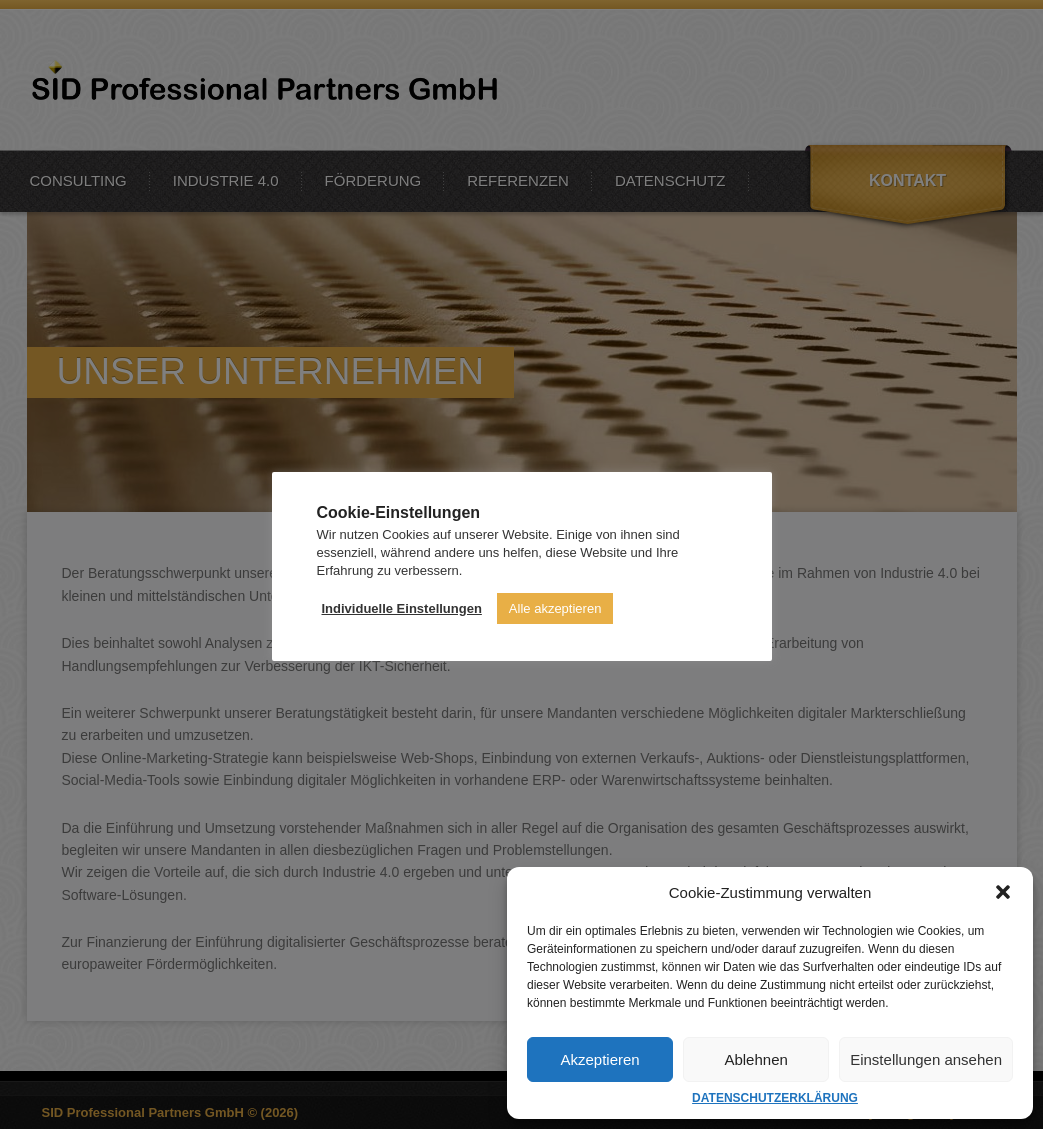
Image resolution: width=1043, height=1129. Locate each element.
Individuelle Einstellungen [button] (402, 608)
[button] (1003, 892)
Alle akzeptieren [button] (555, 608)
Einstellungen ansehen (926, 1059)
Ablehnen (755, 1059)
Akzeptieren (599, 1059)
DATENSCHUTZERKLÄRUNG (775, 1098)
